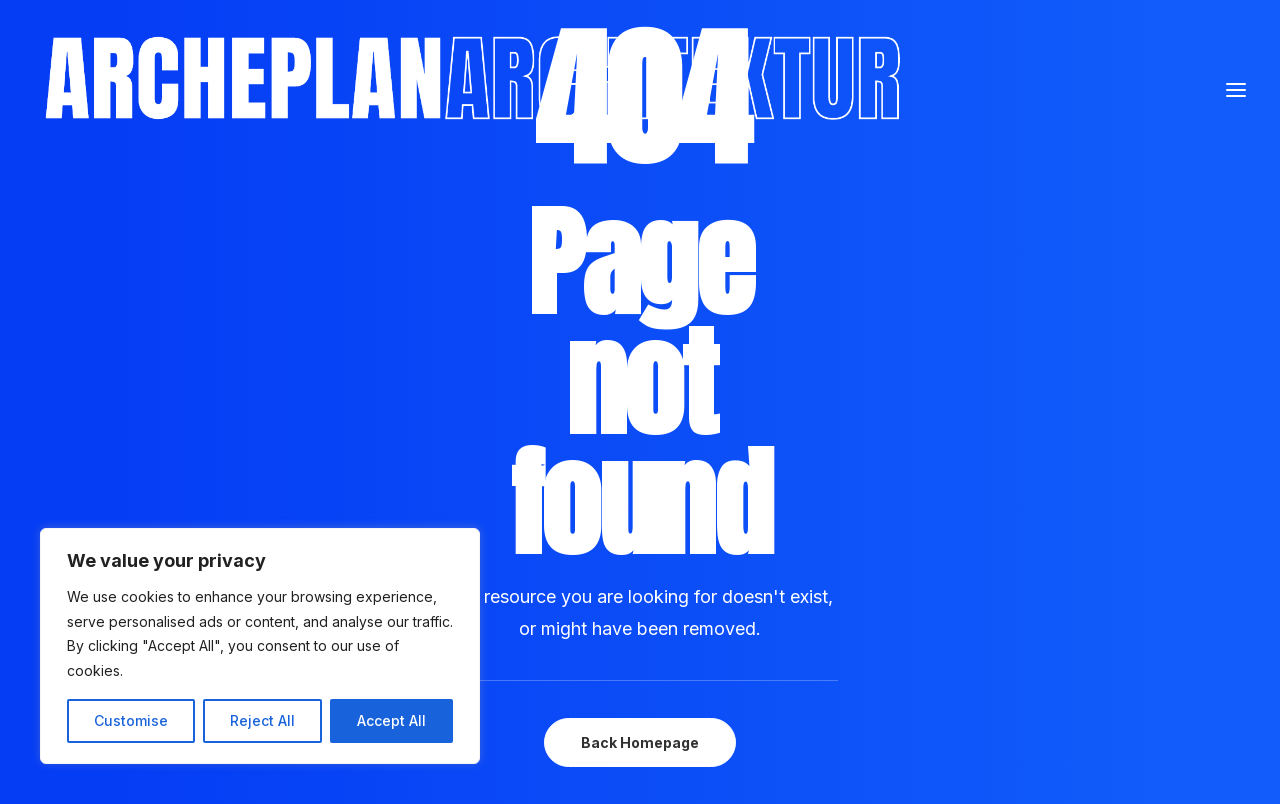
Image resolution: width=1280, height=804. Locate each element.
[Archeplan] (579, 111)
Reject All (262, 720)
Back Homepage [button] (640, 742)
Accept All (391, 720)
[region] (260, 646)
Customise (131, 720)
